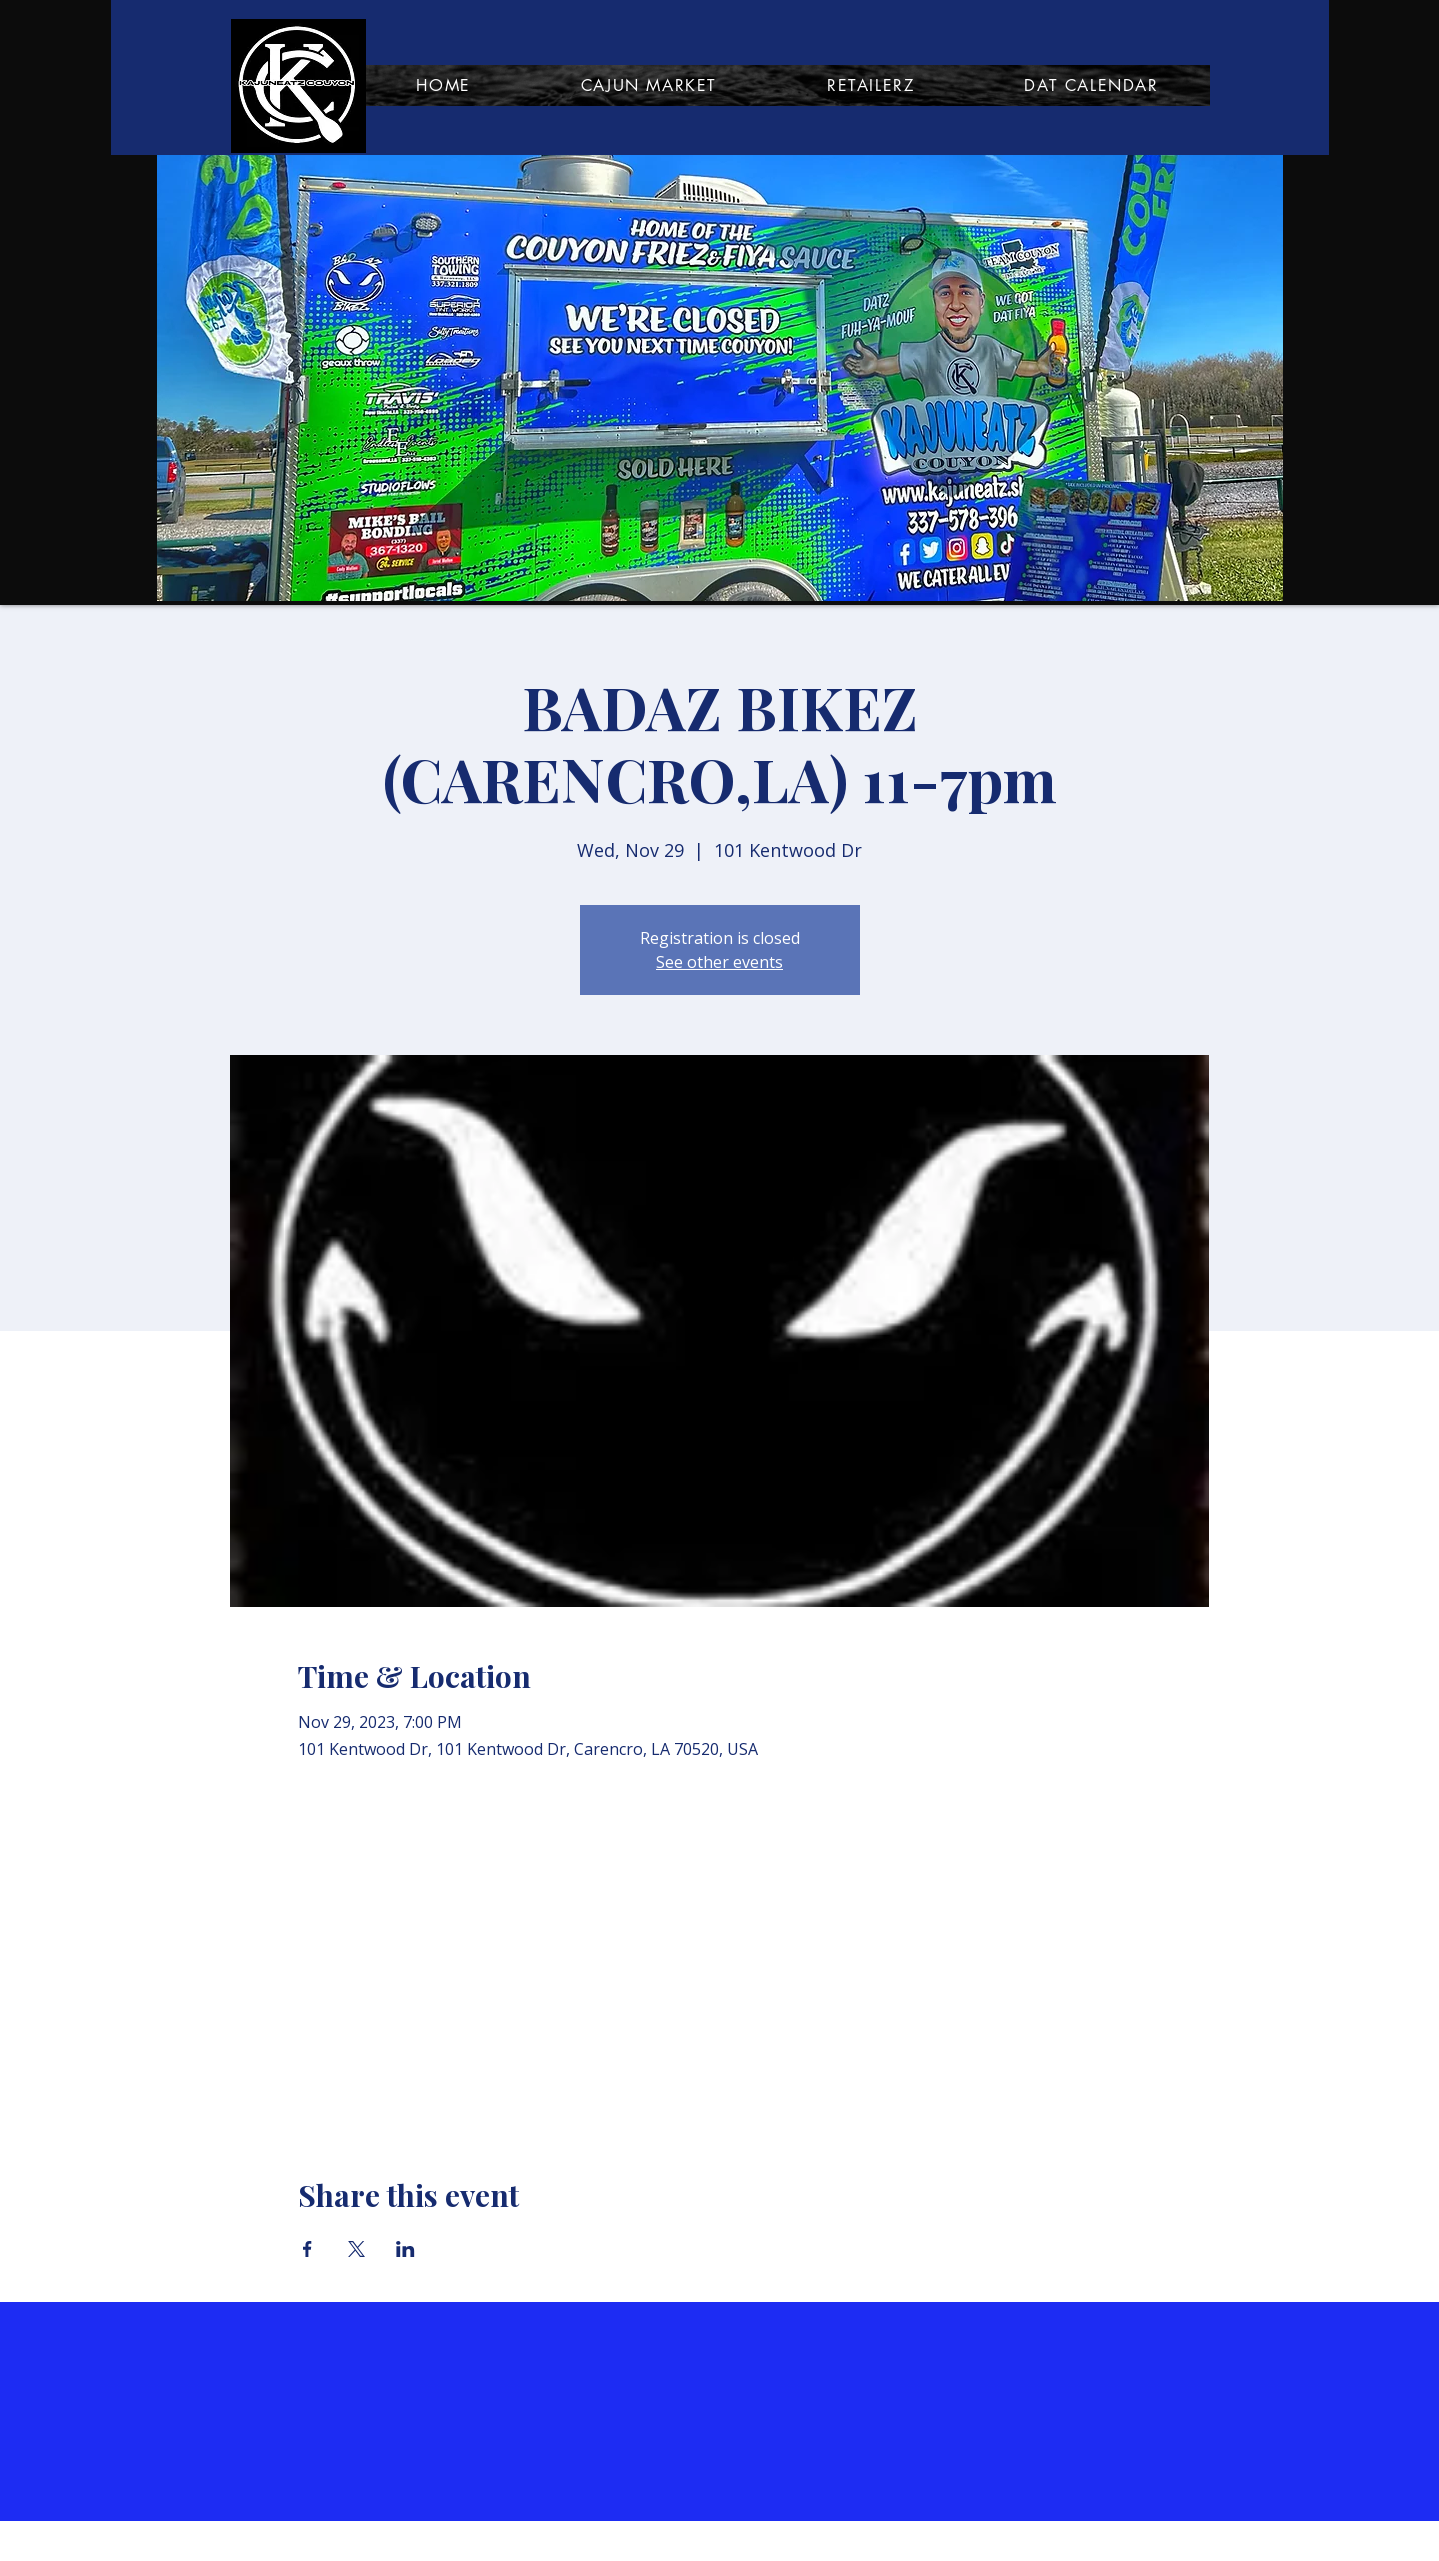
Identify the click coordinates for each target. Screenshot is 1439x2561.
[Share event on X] (356, 2249)
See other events (719, 962)
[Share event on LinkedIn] (405, 2249)
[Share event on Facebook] (307, 2249)
